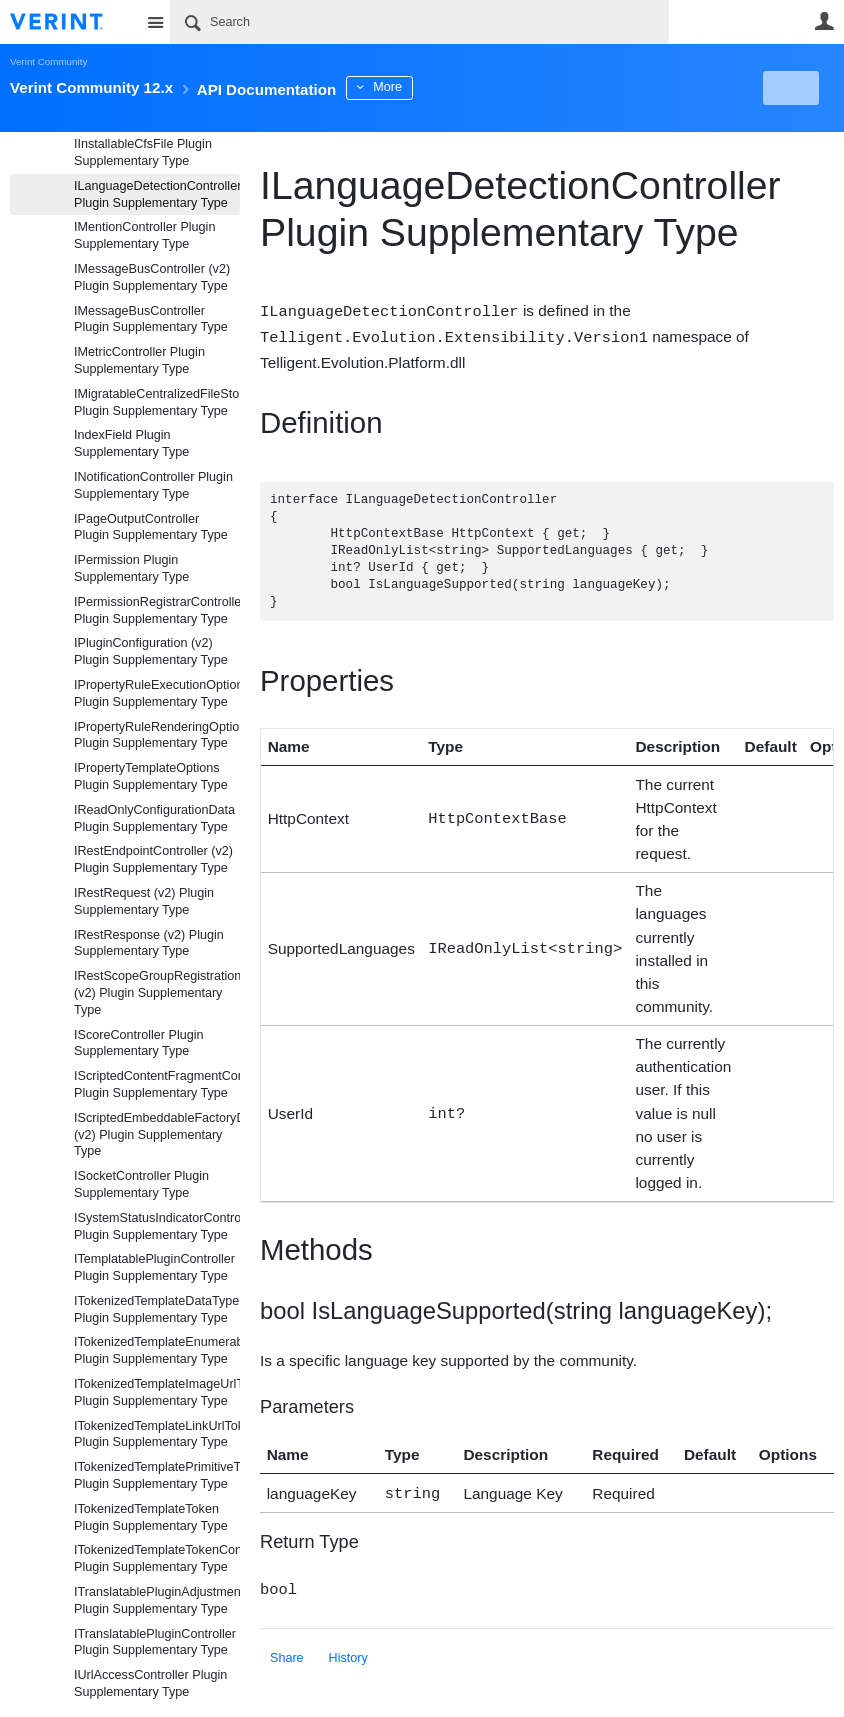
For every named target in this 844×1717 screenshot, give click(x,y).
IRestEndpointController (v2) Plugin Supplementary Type (153, 859)
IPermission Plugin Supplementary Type (131, 568)
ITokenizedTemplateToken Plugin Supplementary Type (151, 1517)
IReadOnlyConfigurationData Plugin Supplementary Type (154, 818)
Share (287, 1653)
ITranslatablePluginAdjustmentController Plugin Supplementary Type (157, 1600)
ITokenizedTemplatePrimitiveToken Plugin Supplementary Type (157, 1475)
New (788, 88)
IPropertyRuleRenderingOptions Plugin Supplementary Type (157, 735)
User (824, 21)
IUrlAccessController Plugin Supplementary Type (150, 1683)
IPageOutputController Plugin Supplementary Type (151, 527)
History (348, 1653)
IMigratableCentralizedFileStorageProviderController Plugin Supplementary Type (157, 402)
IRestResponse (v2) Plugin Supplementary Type (149, 943)
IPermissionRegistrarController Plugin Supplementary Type (157, 610)
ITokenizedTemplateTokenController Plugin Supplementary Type (157, 1558)
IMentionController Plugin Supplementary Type (144, 235)
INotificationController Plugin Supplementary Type (153, 485)
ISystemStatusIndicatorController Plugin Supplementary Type (157, 1226)
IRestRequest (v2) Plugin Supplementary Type (144, 901)
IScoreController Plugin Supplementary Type (139, 1043)
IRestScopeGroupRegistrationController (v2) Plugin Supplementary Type (157, 993)
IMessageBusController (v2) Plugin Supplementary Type (152, 277)
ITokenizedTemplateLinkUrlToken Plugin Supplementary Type (157, 1434)
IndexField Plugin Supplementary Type (131, 443)
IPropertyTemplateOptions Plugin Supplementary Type (151, 776)
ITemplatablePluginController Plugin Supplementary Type (154, 1267)
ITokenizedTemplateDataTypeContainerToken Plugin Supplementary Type (157, 1309)
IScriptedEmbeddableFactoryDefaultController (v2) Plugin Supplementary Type (157, 1135)
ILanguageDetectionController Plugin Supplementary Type (157, 194)
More (449, 87)
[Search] (419, 22)
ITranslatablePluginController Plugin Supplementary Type (155, 1642)
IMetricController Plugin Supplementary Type (139, 360)
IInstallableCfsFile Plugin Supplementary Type (143, 152)
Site (155, 22)
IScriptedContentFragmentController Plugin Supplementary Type (157, 1084)
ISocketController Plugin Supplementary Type (141, 1184)
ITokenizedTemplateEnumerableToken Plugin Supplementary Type (157, 1350)
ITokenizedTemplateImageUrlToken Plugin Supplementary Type (157, 1392)
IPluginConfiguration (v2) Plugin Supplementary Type (151, 651)
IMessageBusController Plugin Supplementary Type (151, 319)
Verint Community (48, 61)
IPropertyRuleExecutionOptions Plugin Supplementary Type (157, 693)
